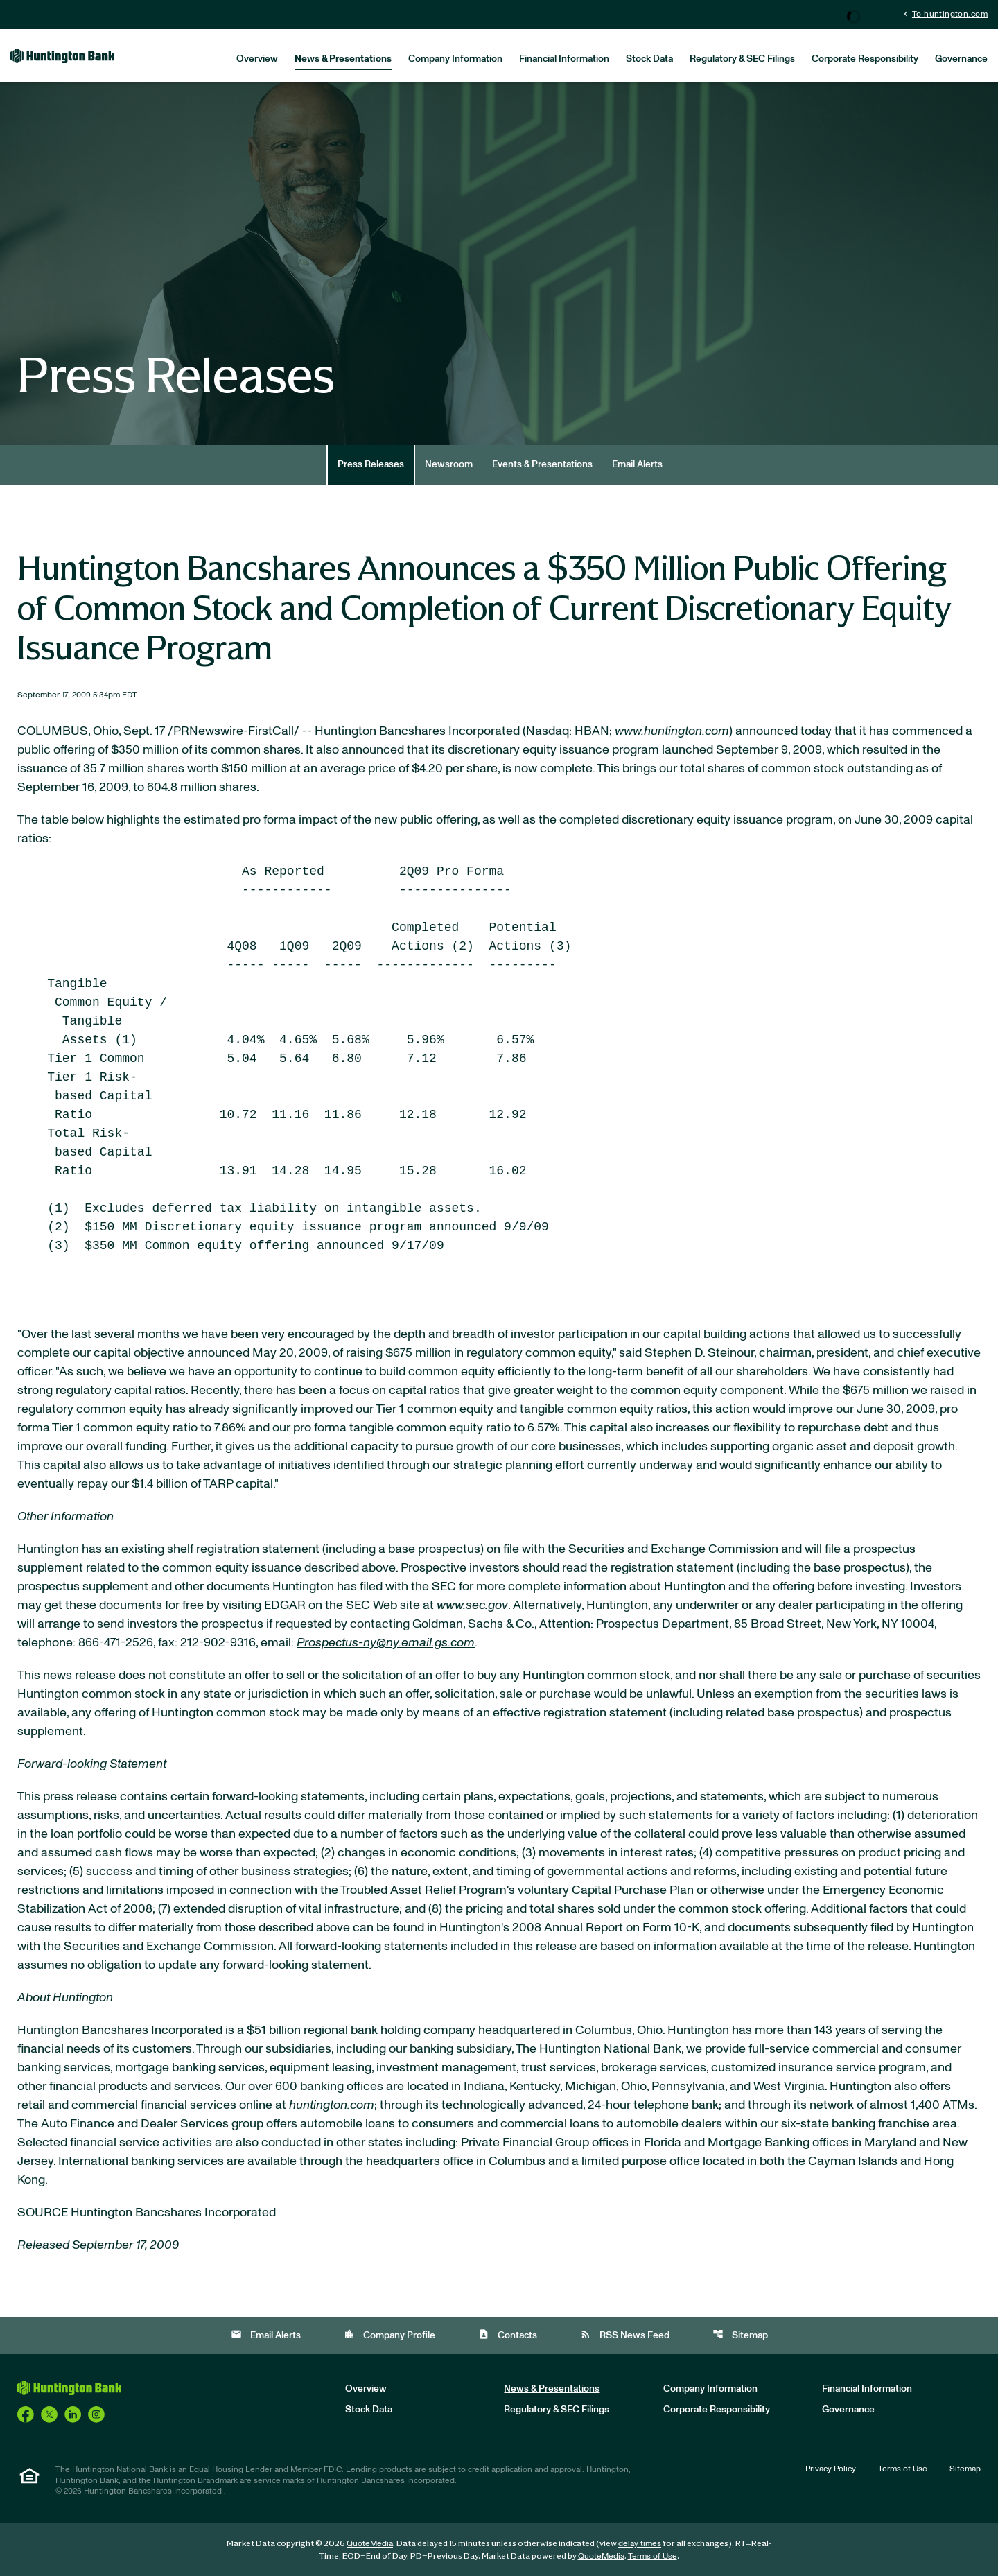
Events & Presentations (542, 464)
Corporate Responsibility (865, 59)
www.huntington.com (672, 731)
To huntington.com (944, 13)
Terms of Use (902, 2468)
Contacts (507, 2334)
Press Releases (371, 464)
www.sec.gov (472, 1605)
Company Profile (389, 2334)
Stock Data (649, 59)
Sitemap (740, 2334)
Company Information (455, 59)
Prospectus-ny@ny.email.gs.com (386, 1643)
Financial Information (564, 59)
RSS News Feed (624, 2334)
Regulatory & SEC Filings (742, 59)
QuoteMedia (370, 2543)
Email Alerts (637, 464)
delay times (639, 2543)
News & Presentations (343, 59)
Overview (257, 59)
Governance (961, 59)
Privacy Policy (830, 2468)
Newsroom (449, 464)
